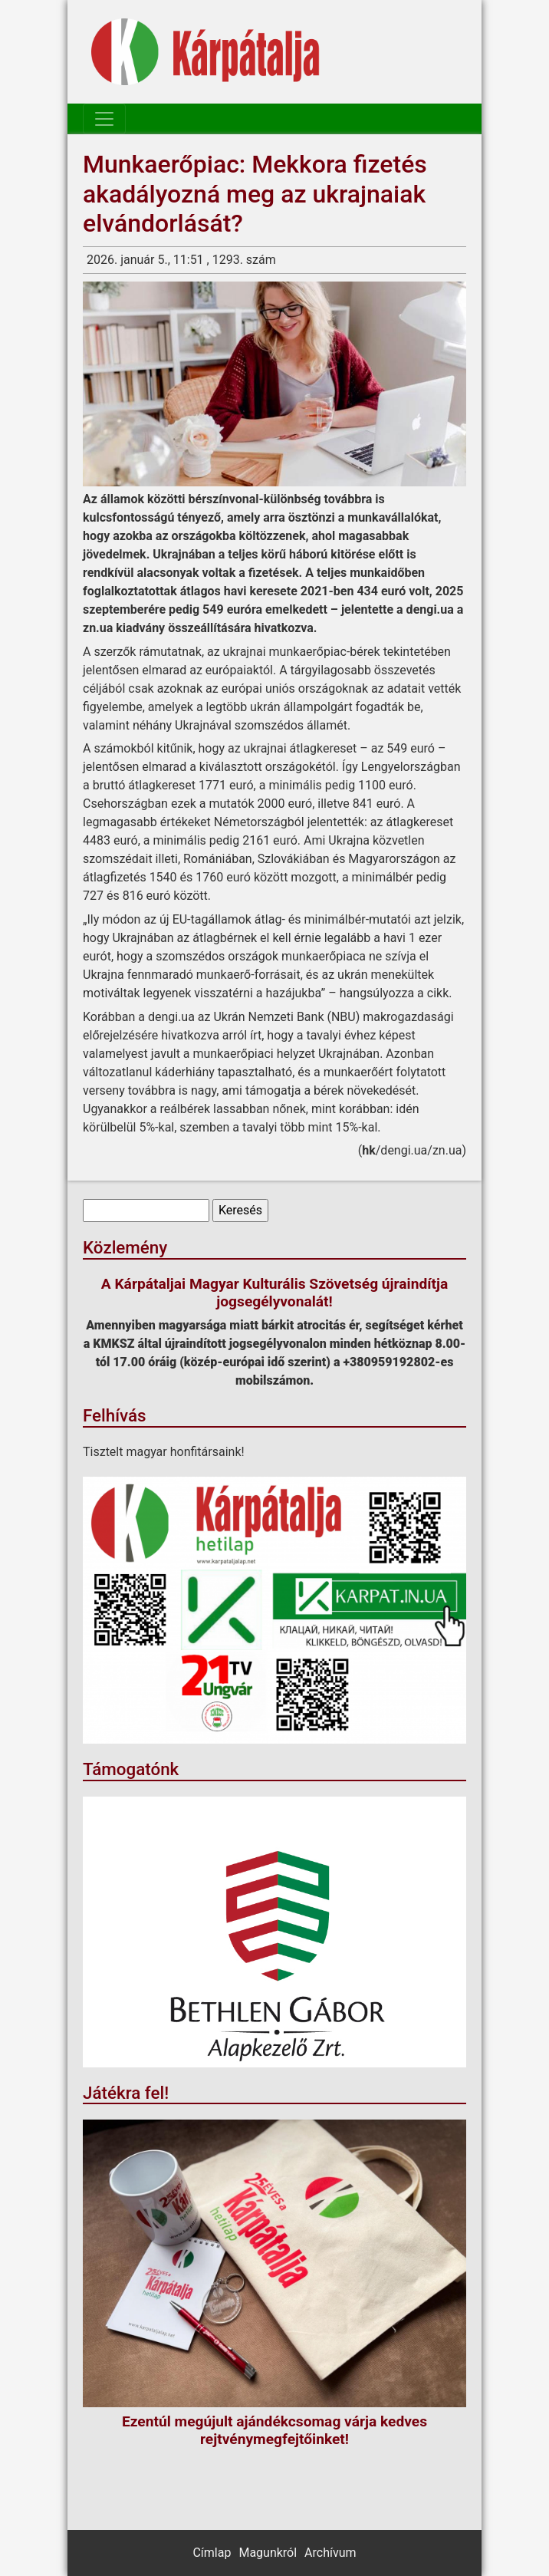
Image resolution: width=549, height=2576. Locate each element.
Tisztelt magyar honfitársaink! (164, 1451)
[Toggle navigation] (104, 119)
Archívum (330, 2552)
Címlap (211, 2552)
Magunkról (267, 2552)
